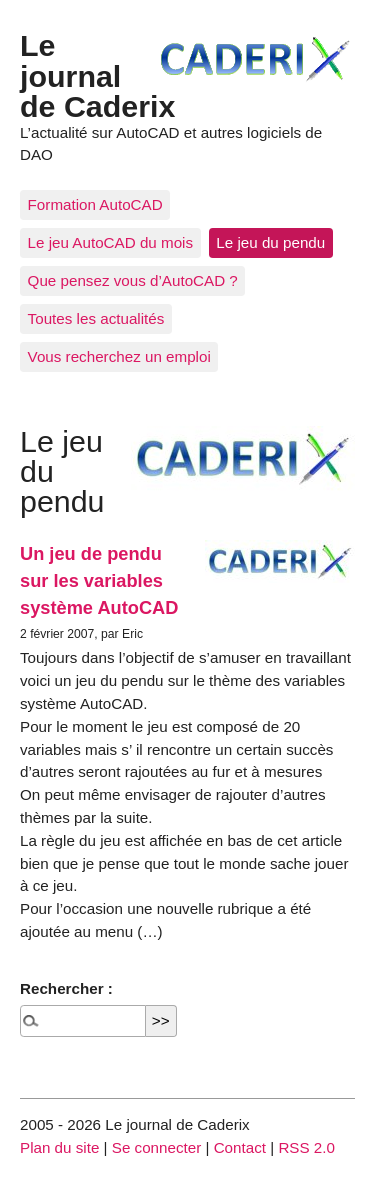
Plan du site (59, 1147)
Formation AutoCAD (95, 204)
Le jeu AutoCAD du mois (110, 242)
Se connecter (157, 1147)
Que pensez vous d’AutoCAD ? (133, 280)
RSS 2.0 (306, 1147)
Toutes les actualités (96, 318)
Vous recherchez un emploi (119, 356)
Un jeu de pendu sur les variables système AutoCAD (99, 581)
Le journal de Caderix (97, 75)
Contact (240, 1147)
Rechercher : (66, 988)
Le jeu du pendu (270, 242)
